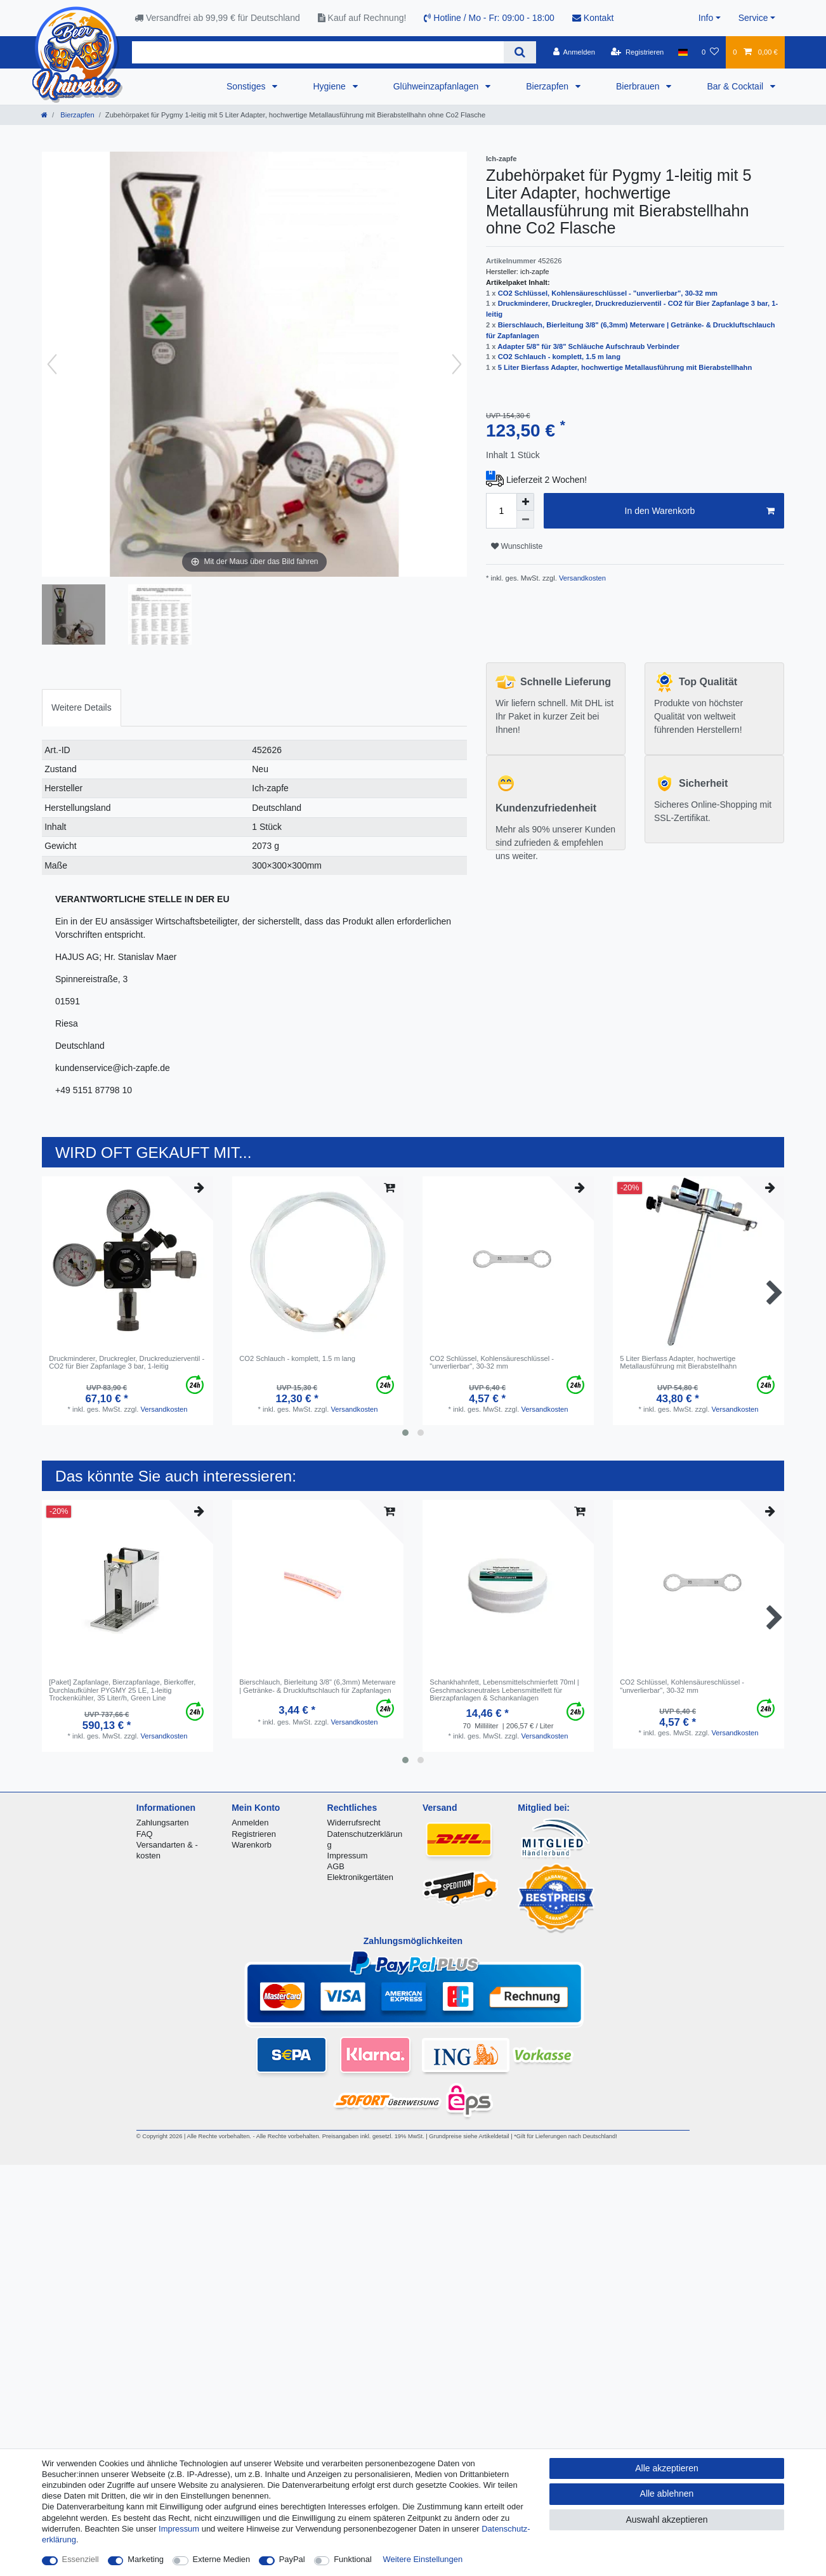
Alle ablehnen (667, 2493)
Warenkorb (252, 1845)
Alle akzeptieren (666, 2468)
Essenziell (80, 2559)
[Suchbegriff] (318, 52)
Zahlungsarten (162, 1822)
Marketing (146, 2559)
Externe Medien (222, 2559)
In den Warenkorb (700, 511)
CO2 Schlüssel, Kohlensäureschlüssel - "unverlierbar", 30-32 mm (608, 293)
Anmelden (250, 1822)
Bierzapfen (548, 86)
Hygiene (330, 86)
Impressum (347, 1855)
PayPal (292, 2559)
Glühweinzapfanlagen (437, 86)
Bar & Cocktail (736, 86)
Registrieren (254, 1834)
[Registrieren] (637, 52)
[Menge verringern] (525, 520)
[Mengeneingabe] (501, 511)
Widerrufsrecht (354, 1822)
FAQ (144, 1834)
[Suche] (520, 52)
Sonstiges (247, 86)
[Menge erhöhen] (525, 502)
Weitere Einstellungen (423, 2559)
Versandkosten (581, 578)
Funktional (353, 2559)
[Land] (683, 52)
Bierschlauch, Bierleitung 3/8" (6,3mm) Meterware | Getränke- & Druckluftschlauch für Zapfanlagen (317, 1685)
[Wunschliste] (710, 52)
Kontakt (592, 18)
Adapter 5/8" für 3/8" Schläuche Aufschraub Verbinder (588, 346)
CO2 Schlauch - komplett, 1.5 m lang (559, 356)
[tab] (81, 707)
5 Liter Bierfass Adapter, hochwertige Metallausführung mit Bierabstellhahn (625, 367)
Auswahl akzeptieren (666, 2519)
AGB (335, 1866)
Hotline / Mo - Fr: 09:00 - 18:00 (489, 18)
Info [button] (705, 18)
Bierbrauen (639, 86)
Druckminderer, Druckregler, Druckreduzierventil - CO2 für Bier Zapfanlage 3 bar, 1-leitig (126, 1362)
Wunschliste (516, 546)
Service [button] (753, 18)
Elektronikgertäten (360, 1877)
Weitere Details (81, 707)
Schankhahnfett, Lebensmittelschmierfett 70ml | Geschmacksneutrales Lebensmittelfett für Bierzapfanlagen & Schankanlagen (504, 1690)
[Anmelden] (574, 52)
